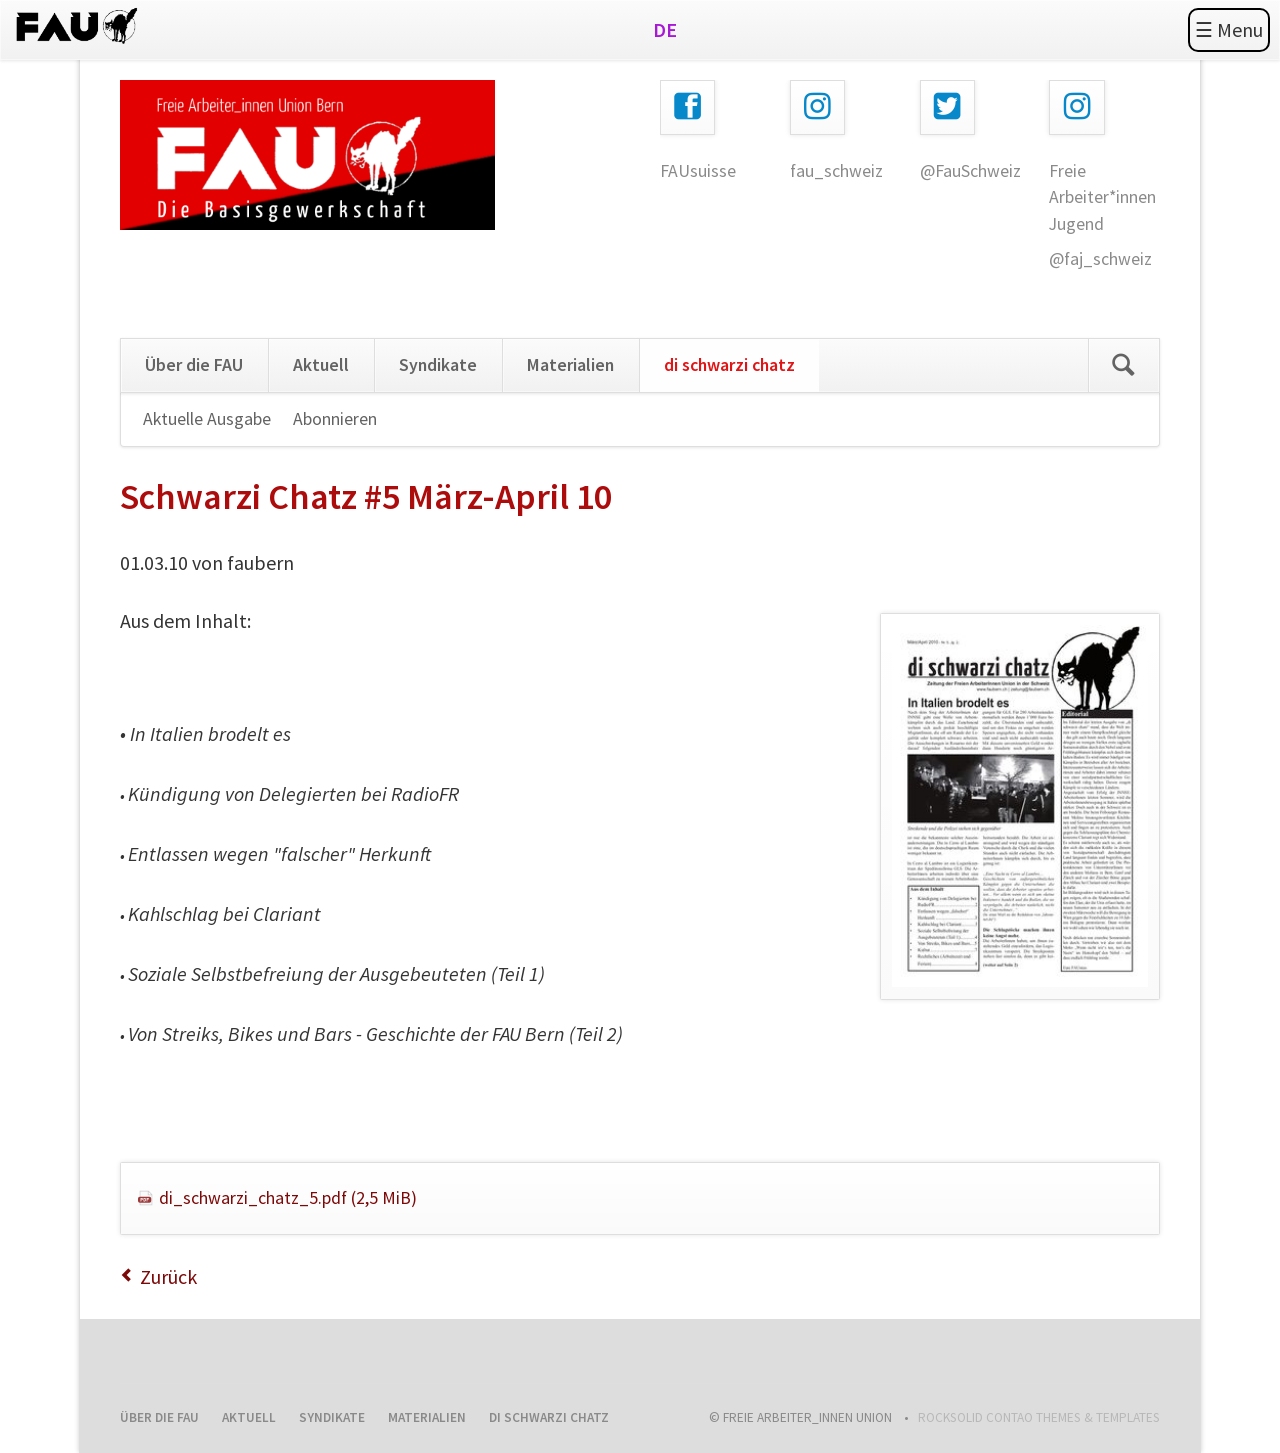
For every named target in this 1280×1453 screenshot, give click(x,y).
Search (1123, 365)
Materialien (570, 365)
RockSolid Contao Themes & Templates (1039, 1417)
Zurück (168, 1276)
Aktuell (321, 365)
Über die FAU (194, 365)
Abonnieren (335, 419)
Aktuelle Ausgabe (207, 419)
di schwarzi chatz (729, 365)
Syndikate (438, 365)
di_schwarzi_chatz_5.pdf (288, 1198)
